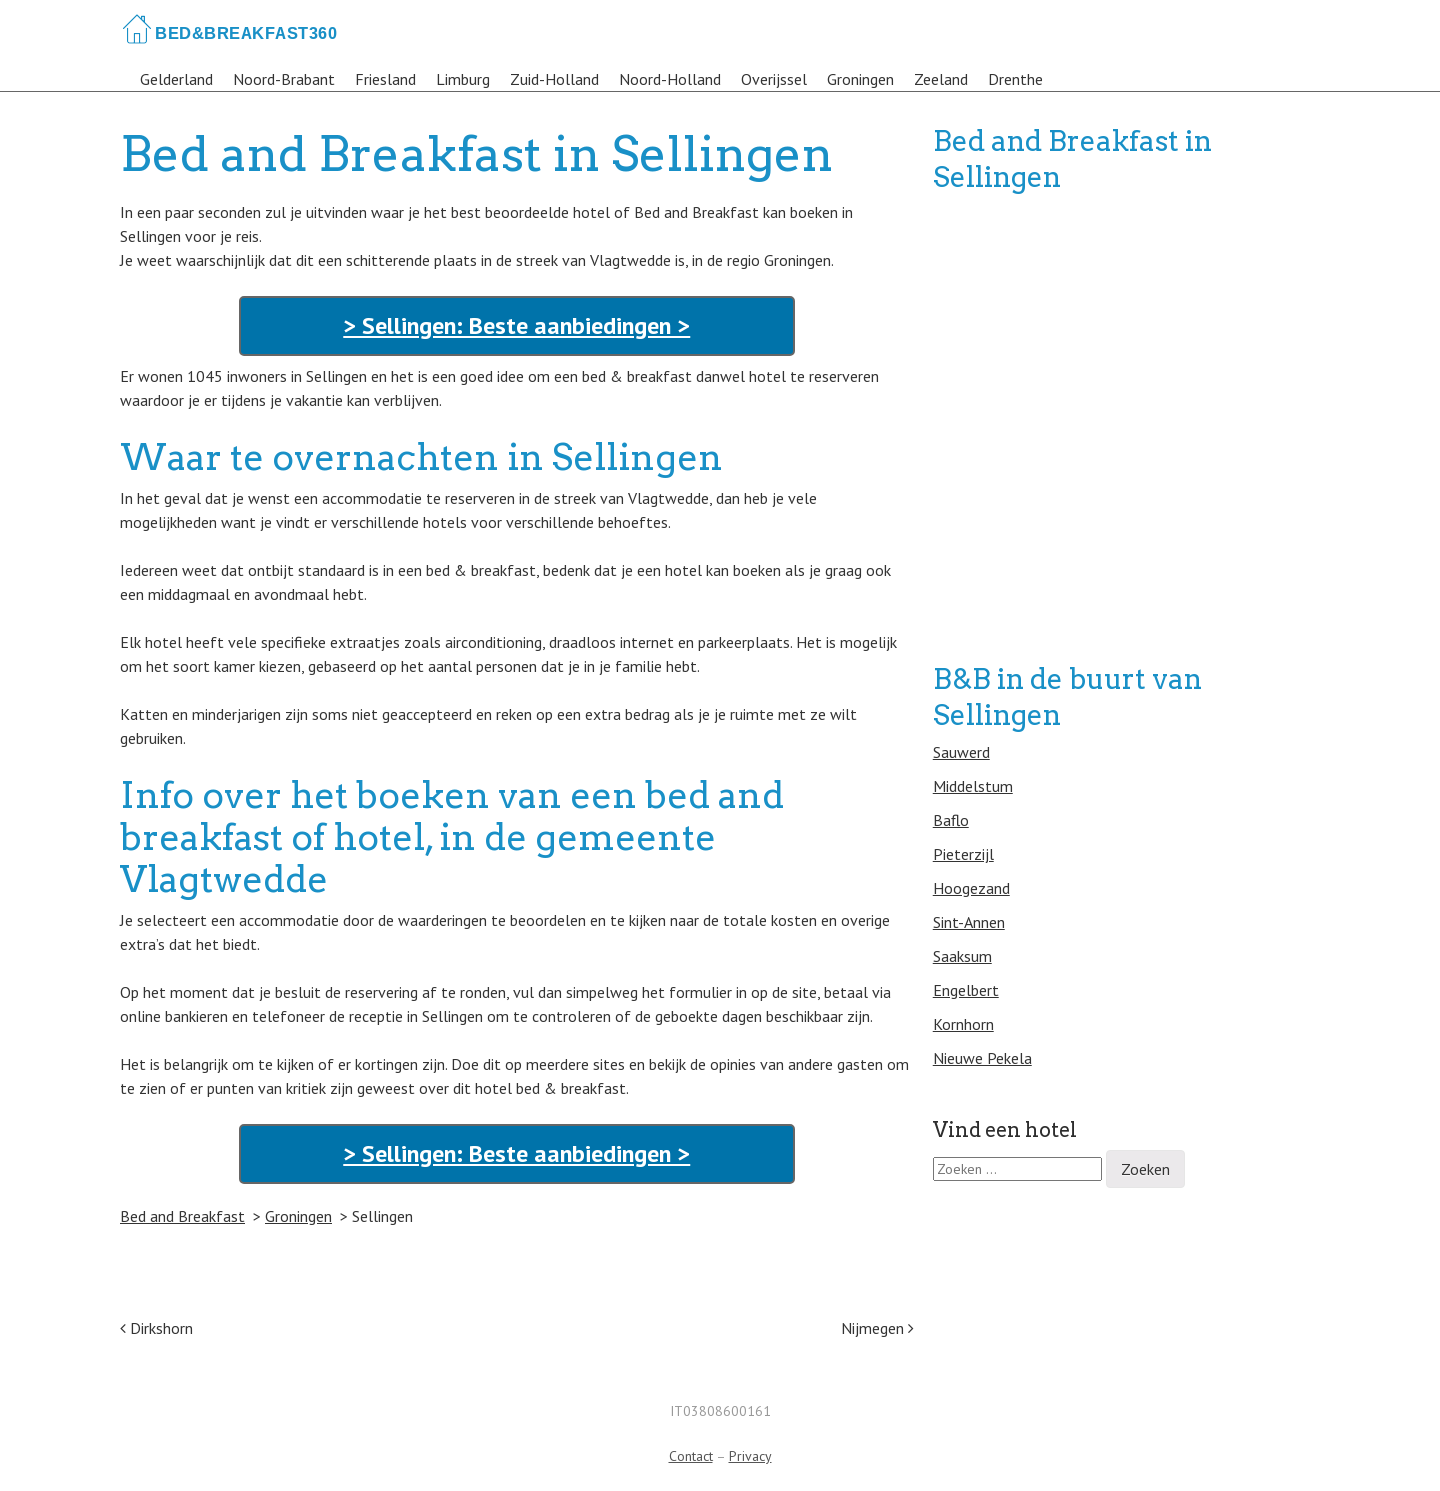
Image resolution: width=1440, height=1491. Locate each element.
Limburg (463, 79)
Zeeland (941, 79)
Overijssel (774, 79)
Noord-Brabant (284, 79)
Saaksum (962, 956)
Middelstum (973, 786)
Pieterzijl (963, 854)
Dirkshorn (156, 1328)
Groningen (860, 79)
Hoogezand (971, 888)
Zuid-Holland (554, 79)
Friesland (385, 79)
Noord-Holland (670, 79)
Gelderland (176, 79)
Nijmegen (877, 1328)
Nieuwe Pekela (982, 1058)
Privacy (750, 1456)
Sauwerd (961, 752)
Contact (691, 1456)
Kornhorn (963, 1024)
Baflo (951, 820)
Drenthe (1015, 79)
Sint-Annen (969, 922)
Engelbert (966, 990)
